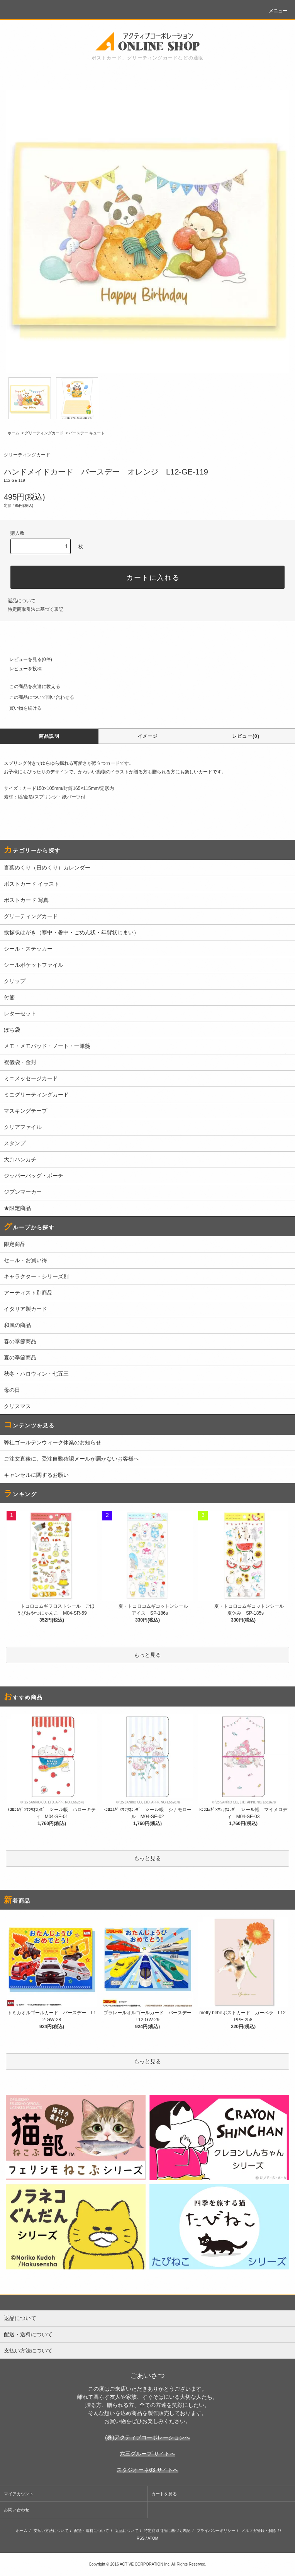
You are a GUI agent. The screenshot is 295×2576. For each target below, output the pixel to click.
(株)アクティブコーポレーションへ (147, 2437)
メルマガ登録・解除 (258, 2531)
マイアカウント (19, 2493)
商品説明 (49, 736)
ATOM (153, 2538)
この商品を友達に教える (30, 686)
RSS (141, 2538)
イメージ (147, 736)
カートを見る (164, 2493)
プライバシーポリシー (216, 2531)
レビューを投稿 (21, 668)
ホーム (13, 433)
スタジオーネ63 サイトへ (147, 2470)
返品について (22, 600)
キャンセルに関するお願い (36, 1475)
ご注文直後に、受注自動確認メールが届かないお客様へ (71, 1459)
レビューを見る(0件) (26, 659)
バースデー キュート (87, 433)
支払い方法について (51, 2531)
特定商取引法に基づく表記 (35, 609)
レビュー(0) (245, 736)
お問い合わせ (16, 2509)
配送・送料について (91, 2531)
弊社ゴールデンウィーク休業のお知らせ (52, 1442)
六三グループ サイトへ (147, 2454)
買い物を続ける (21, 708)
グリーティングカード (44, 433)
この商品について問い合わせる (37, 697)
